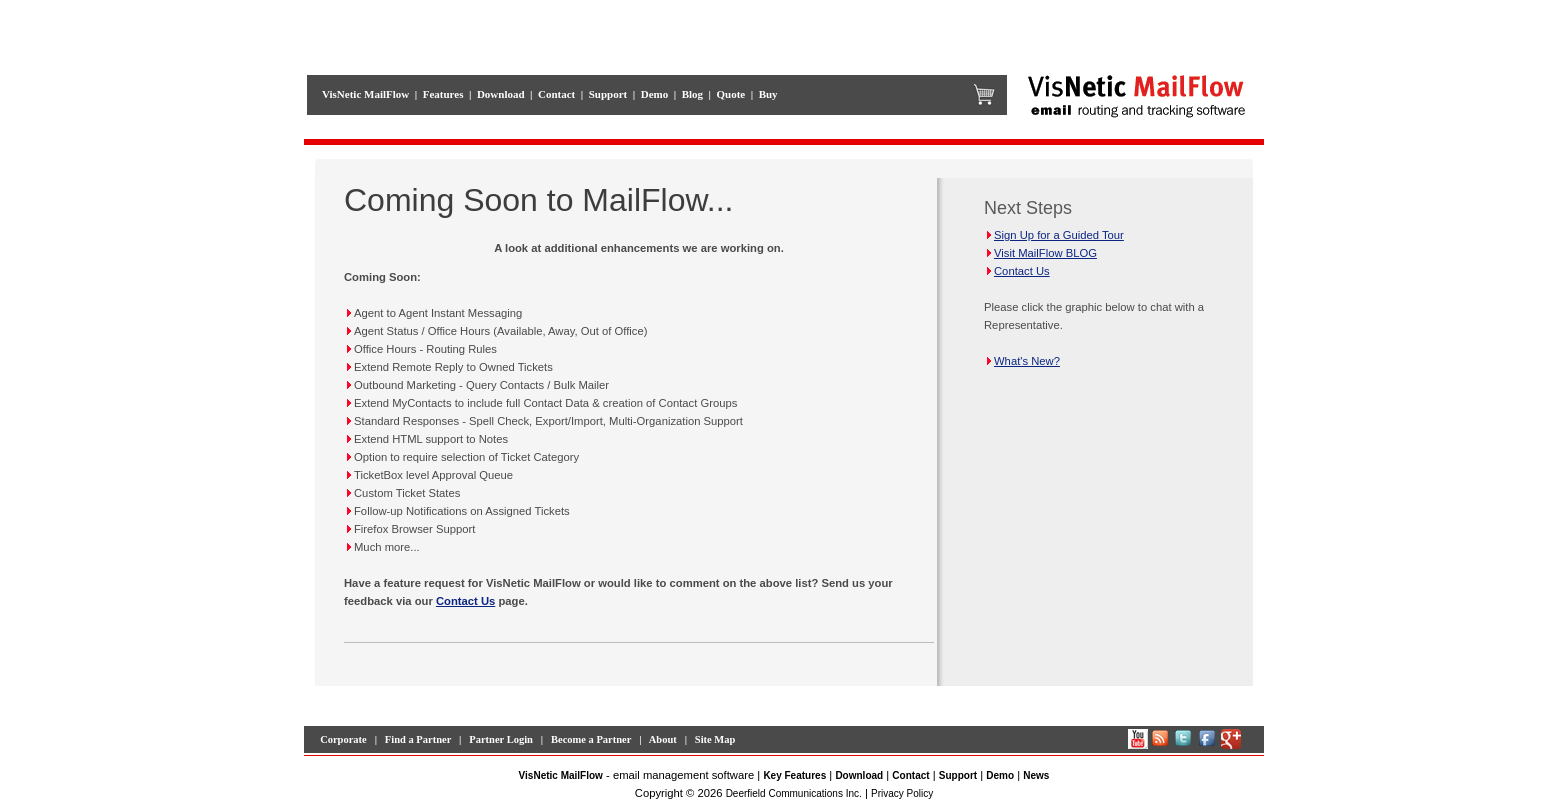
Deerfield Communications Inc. (794, 793)
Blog (692, 94)
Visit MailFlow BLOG (1040, 253)
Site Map (715, 739)
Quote (730, 94)
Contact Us (465, 601)
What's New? (1022, 361)
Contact (556, 94)
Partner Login (501, 739)
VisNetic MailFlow (365, 94)
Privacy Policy (902, 793)
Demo (655, 94)
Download (501, 94)
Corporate (343, 739)
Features (443, 94)
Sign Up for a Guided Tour (1054, 235)
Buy (768, 94)
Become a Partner (591, 739)
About (663, 739)
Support (608, 94)
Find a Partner (418, 739)
